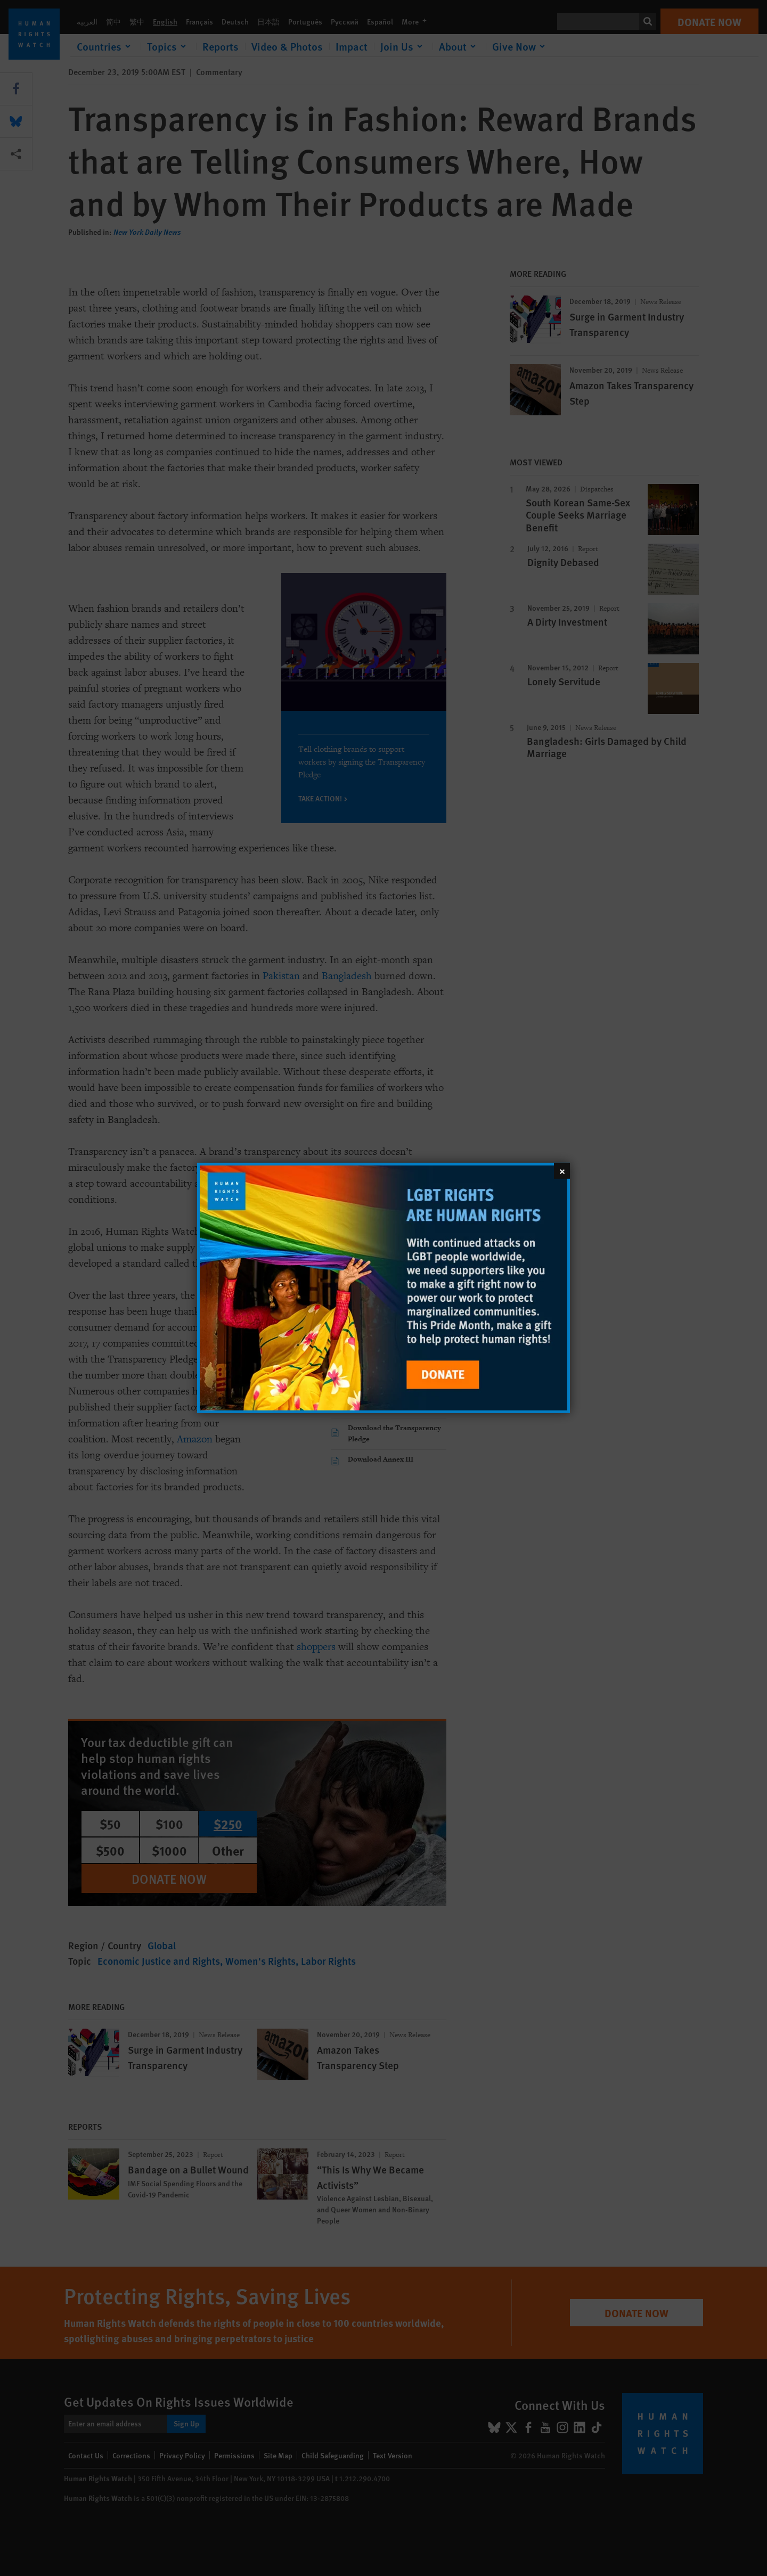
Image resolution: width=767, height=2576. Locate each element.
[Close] (562, 1171)
